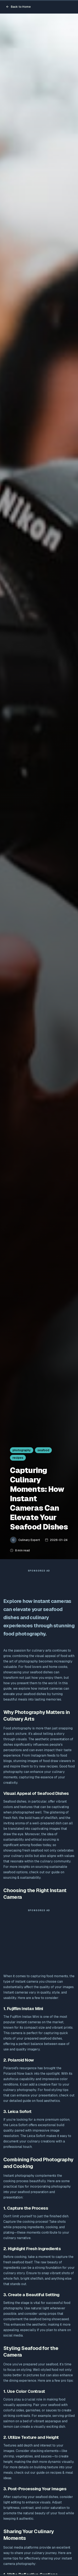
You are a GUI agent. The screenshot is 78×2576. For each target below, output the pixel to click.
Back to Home (18, 7)
